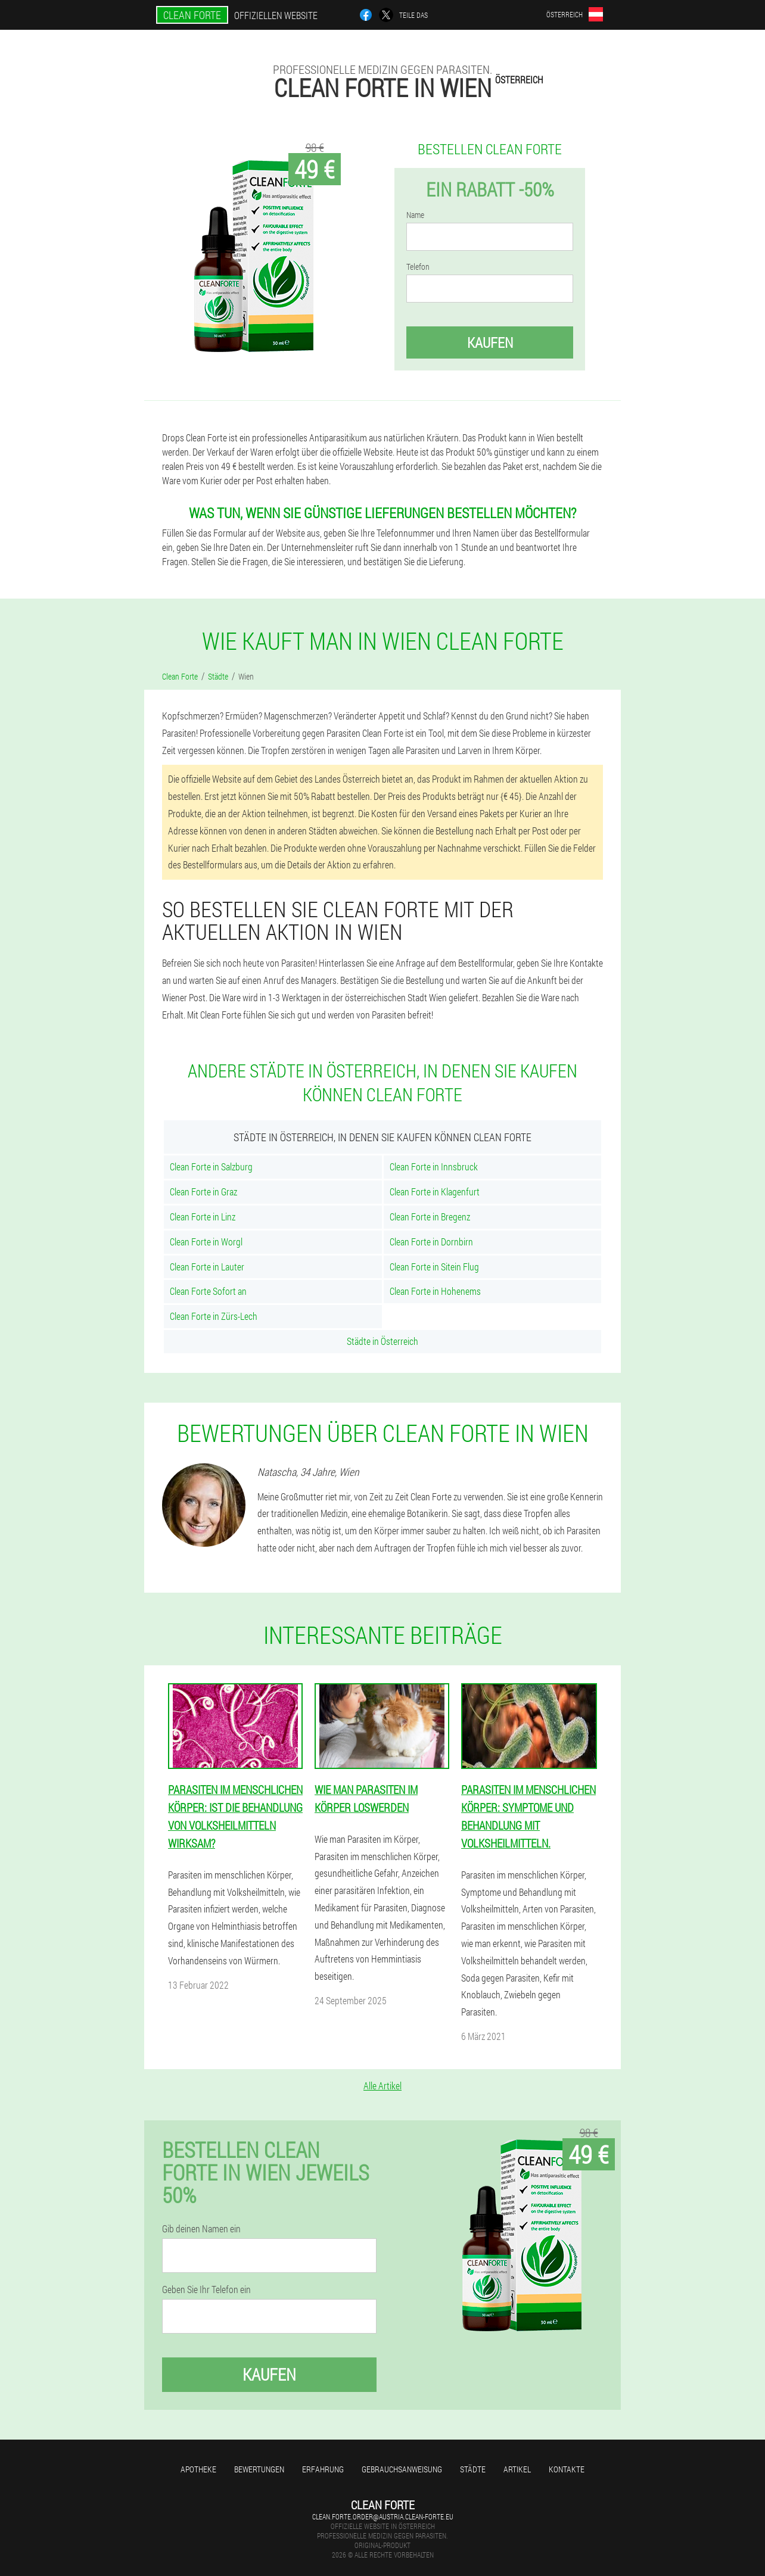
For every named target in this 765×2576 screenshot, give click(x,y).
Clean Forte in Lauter (207, 1266)
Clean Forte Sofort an (208, 1291)
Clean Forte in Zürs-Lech (213, 1316)
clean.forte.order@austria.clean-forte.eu (382, 2516)
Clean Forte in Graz (203, 1191)
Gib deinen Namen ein (201, 2229)
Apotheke (198, 2469)
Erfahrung (323, 2469)
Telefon (418, 267)
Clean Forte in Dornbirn (431, 1241)
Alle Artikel (382, 2085)
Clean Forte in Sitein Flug (434, 1266)
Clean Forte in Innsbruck (434, 1166)
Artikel (517, 2469)
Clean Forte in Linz (202, 1216)
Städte (473, 2469)
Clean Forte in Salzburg (211, 1166)
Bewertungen (259, 2469)
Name (415, 215)
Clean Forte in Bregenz (430, 1216)
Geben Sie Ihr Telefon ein (206, 2289)
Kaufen (490, 342)
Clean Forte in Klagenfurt (435, 1191)
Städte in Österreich (382, 1341)
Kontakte (566, 2469)
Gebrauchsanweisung (402, 2469)
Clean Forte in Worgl (206, 1241)
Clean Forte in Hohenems (435, 1291)
